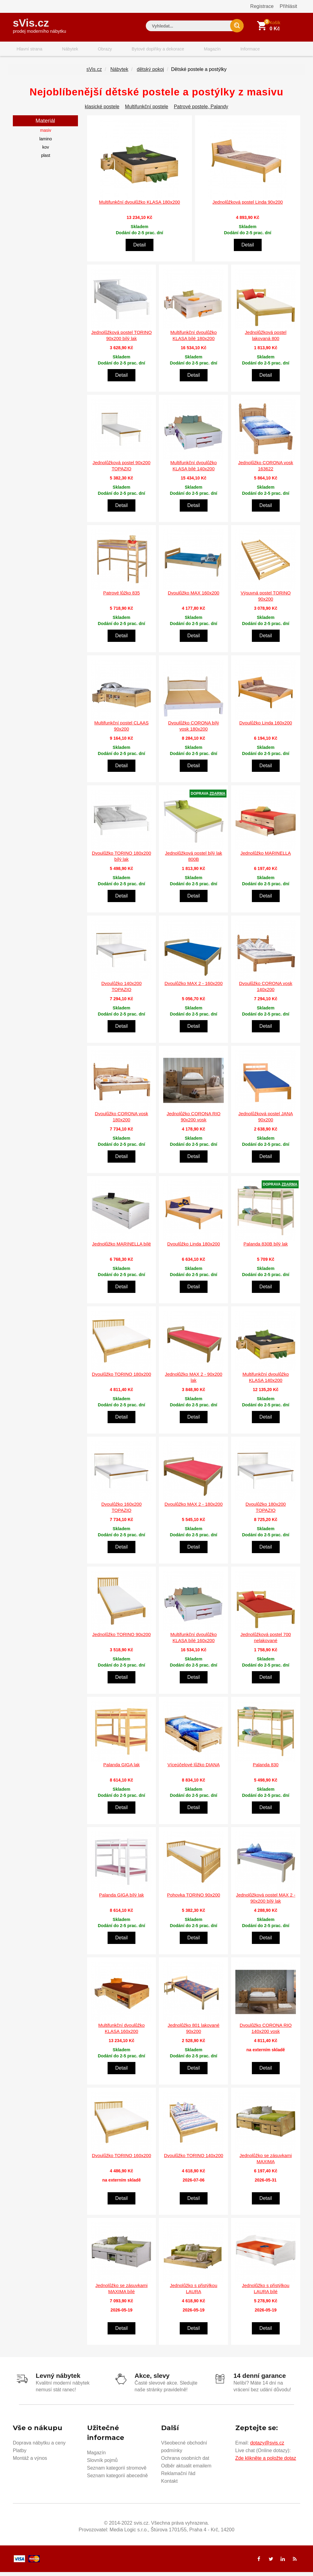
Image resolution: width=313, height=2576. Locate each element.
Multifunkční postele (146, 112)
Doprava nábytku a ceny (39, 2446)
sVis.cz (39, 24)
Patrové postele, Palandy (201, 112)
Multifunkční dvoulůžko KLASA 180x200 (139, 207)
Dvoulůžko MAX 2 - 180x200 (193, 1509)
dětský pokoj (150, 74)
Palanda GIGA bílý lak (121, 1900)
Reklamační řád (178, 2477)
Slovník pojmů (102, 2464)
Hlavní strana (26, 50)
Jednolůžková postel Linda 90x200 (247, 207)
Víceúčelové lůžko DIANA (194, 1770)
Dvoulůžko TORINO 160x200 (121, 2160)
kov (45, 152)
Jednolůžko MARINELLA (266, 858)
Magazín (184, 50)
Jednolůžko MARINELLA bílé (121, 1249)
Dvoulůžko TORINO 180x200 (121, 1379)
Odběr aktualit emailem (186, 2469)
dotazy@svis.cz (267, 2446)
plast (45, 160)
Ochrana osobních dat (185, 2462)
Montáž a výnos (30, 2462)
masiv (45, 135)
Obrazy (88, 50)
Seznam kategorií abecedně (117, 2479)
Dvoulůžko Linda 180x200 (193, 1249)
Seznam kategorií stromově (117, 2471)
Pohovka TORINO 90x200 (193, 1900)
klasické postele (102, 112)
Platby (19, 2454)
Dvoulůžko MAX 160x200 (193, 598)
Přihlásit (288, 6)
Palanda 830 (265, 1770)
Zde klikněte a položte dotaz (265, 2462)
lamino (45, 144)
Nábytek (60, 50)
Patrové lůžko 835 (121, 598)
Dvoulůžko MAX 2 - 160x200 (193, 988)
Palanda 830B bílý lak (266, 1249)
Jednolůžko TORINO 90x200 (121, 1639)
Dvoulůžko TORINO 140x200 (193, 2160)
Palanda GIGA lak (121, 1770)
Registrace (262, 6)
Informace (215, 50)
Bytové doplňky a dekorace (135, 50)
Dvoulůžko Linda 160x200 (265, 728)
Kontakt (169, 2485)
